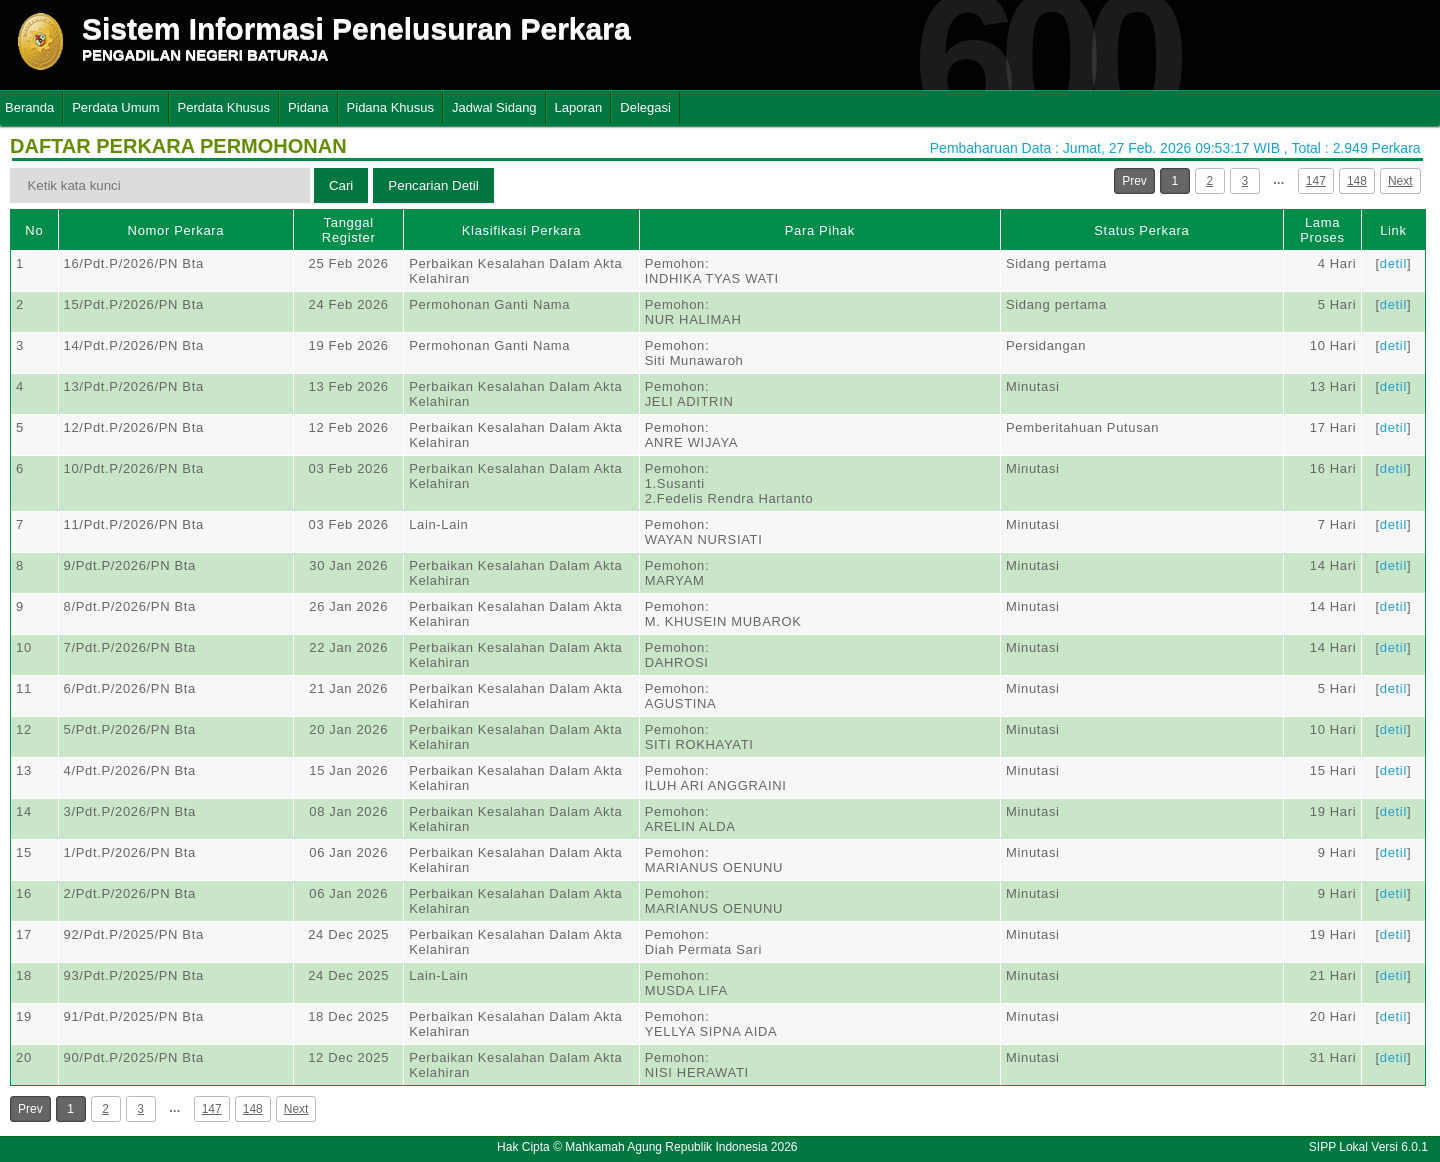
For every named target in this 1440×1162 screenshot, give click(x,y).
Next (1400, 181)
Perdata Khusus (224, 107)
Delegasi (645, 107)
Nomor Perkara (176, 230)
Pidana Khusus (390, 107)
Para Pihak (820, 230)
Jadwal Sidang (494, 107)
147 (1316, 181)
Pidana (308, 107)
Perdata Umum (115, 107)
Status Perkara (1141, 230)
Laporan (579, 107)
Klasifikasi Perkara (521, 230)
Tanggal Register (349, 230)
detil (1393, 263)
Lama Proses (1322, 230)
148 (1357, 181)
